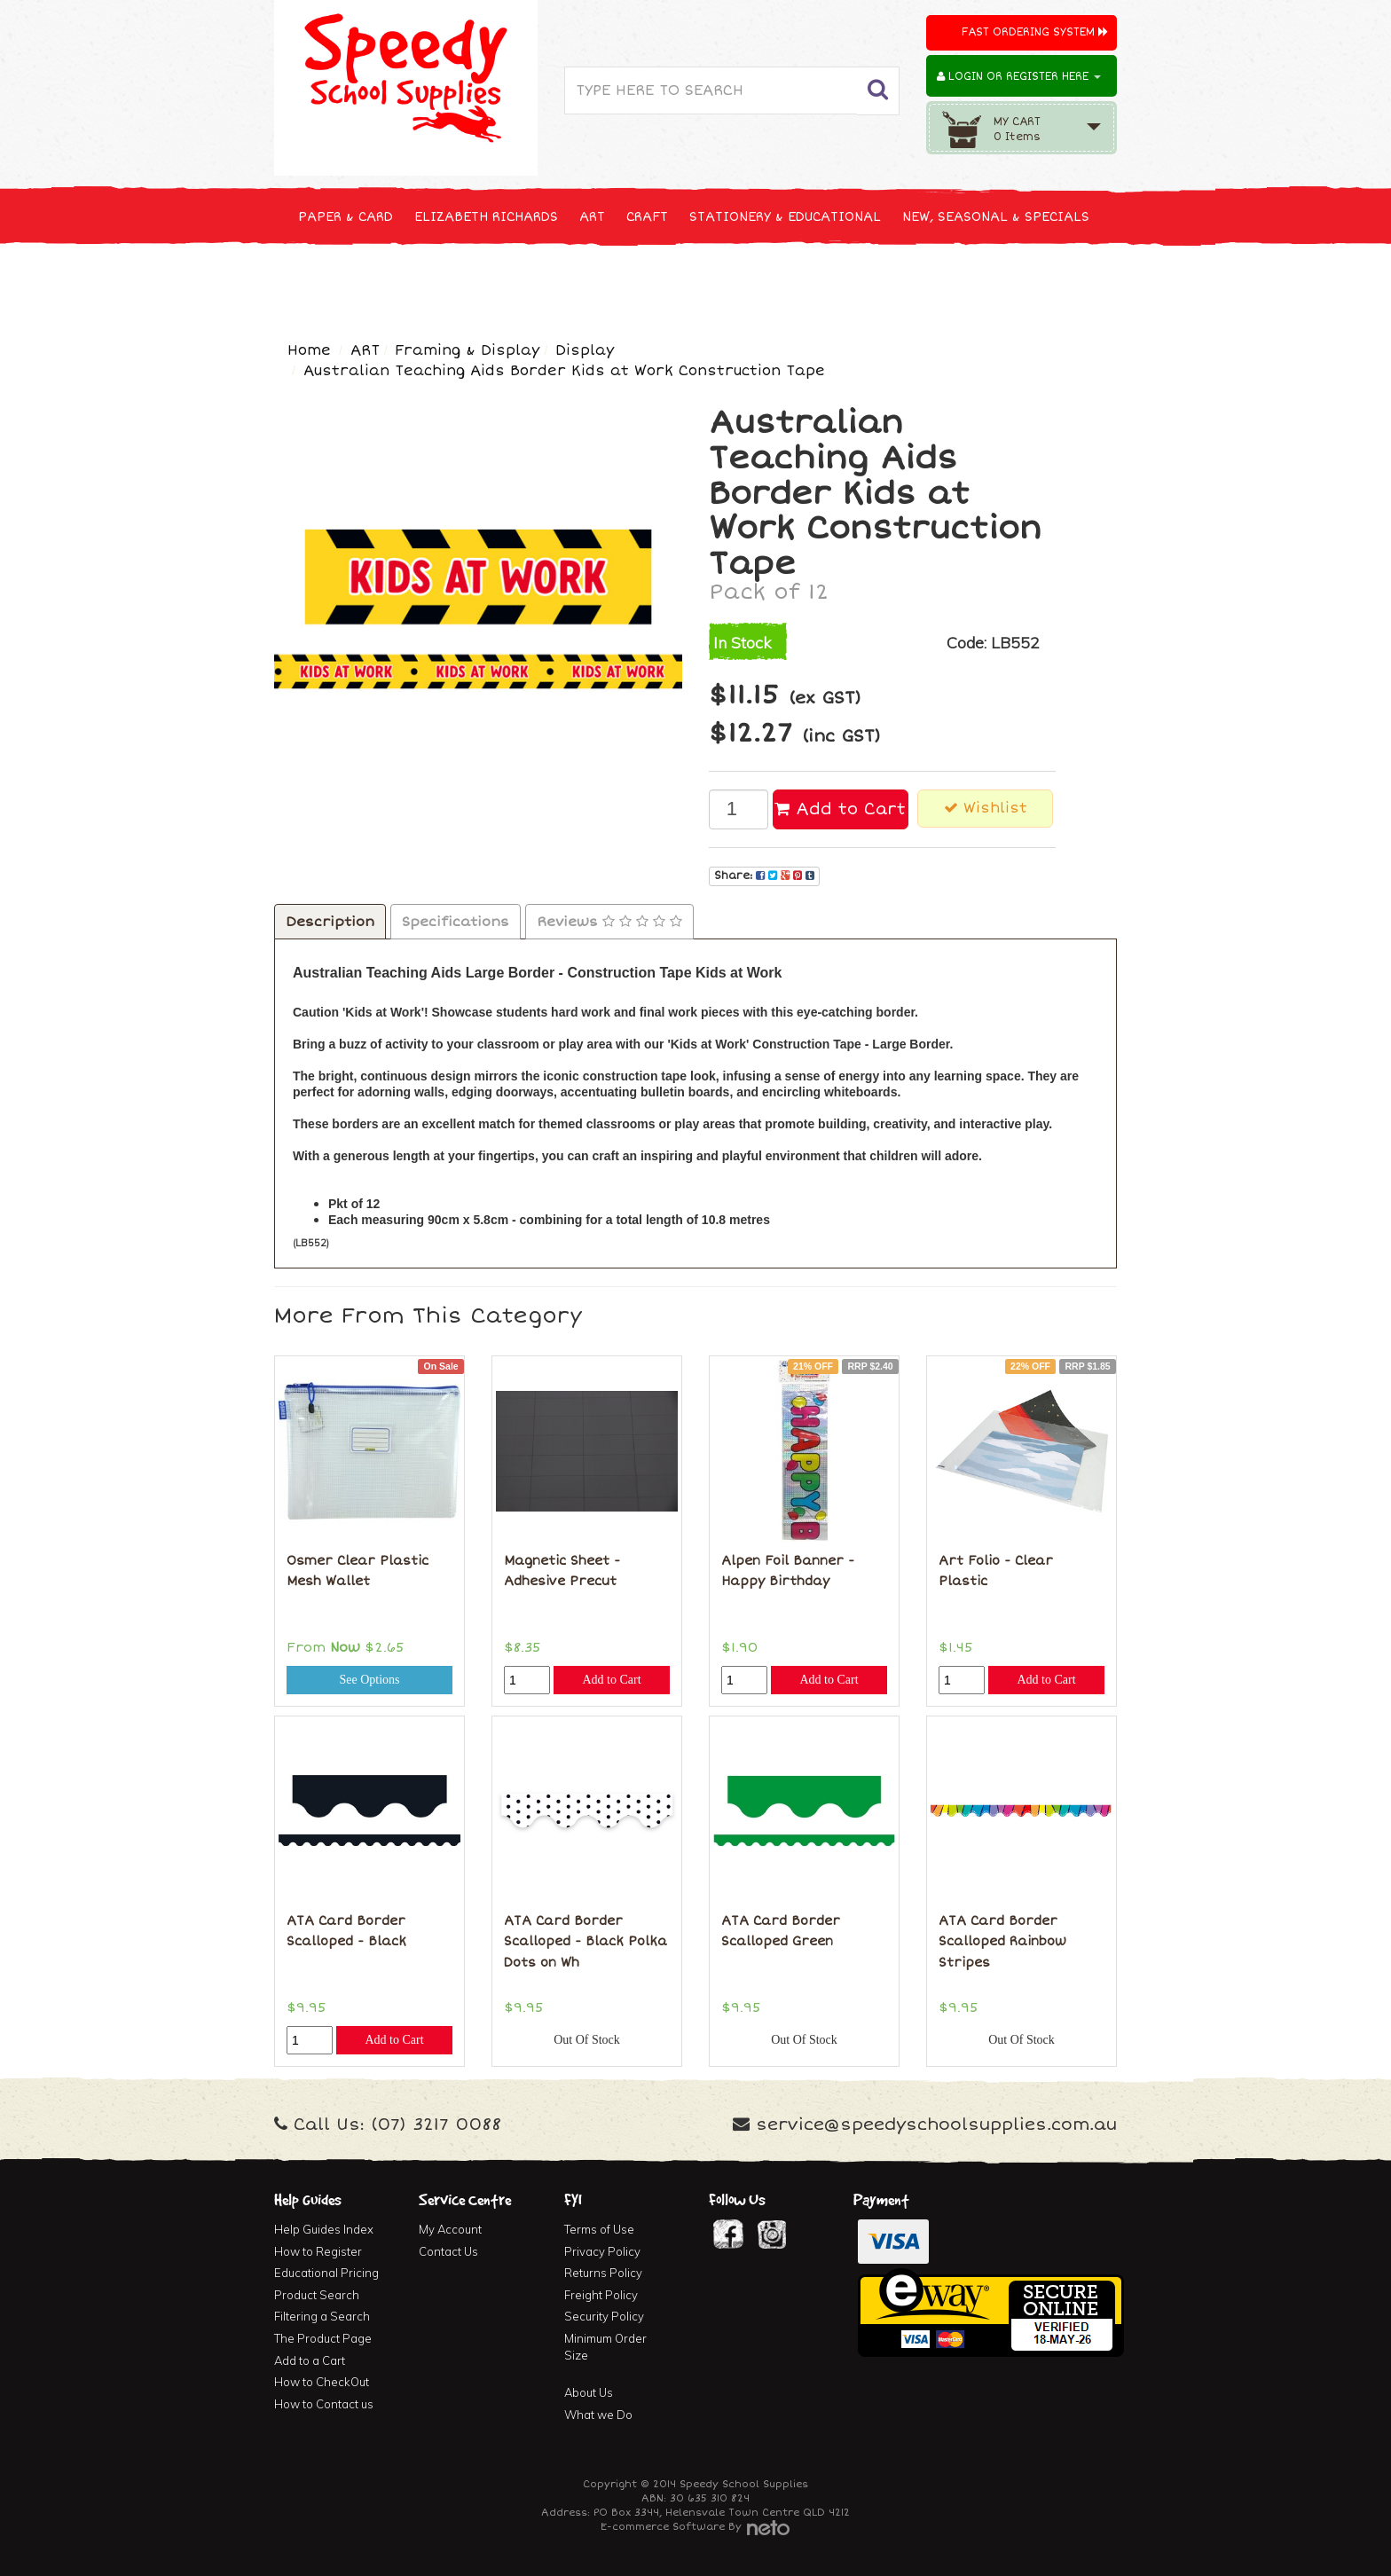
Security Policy (604, 2316)
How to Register (318, 2251)
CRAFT (647, 216)
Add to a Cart (309, 2360)
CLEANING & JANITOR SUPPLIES (509, 282)
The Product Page (323, 2338)
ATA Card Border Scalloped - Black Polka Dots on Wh (585, 1941)
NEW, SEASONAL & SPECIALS (995, 216)
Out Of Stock (587, 2039)
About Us (588, 2392)
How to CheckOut (321, 2382)
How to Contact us (323, 2404)
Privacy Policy (602, 2251)
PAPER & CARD (345, 216)
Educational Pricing (326, 2273)
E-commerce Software (663, 2527)
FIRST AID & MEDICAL (706, 282)
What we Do (598, 2414)
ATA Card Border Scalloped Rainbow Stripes (1002, 1941)
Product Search (316, 2295)
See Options (369, 1679)
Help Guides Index (323, 2229)
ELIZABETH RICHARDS (486, 216)
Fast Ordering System (1035, 32)
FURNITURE (834, 282)
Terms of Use (599, 2229)
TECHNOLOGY (340, 282)
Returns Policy (603, 2273)
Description (330, 922)
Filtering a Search (322, 2316)
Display (584, 350)
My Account (450, 2229)
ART (592, 216)
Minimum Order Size (605, 2346)
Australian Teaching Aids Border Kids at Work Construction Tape (564, 371)
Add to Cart (840, 809)
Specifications (455, 922)
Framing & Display (467, 350)
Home (309, 350)
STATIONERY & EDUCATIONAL (785, 216)
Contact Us (448, 2251)
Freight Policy (601, 2295)
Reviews (609, 922)
